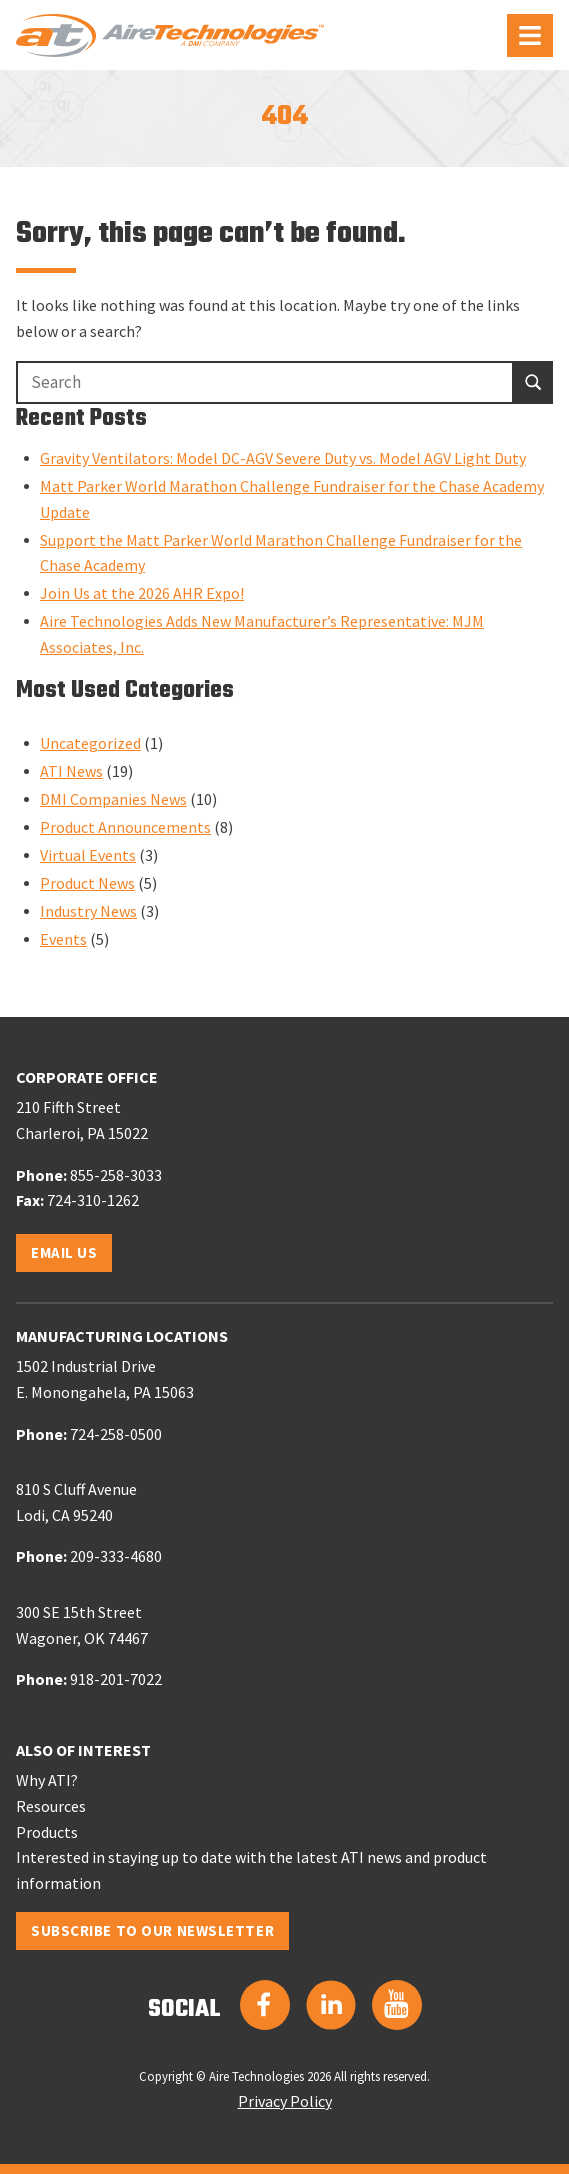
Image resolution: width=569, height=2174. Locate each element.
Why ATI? (47, 1780)
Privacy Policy (285, 2101)
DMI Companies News (113, 799)
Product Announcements (125, 827)
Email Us (64, 1252)
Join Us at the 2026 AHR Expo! (142, 593)
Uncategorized (90, 743)
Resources (51, 1806)
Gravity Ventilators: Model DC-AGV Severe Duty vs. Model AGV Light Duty (283, 458)
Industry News (88, 911)
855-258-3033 (116, 1175)
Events (63, 939)
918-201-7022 (116, 1679)
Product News (87, 883)
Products (47, 1832)
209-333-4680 (116, 1556)
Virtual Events (88, 855)
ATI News (71, 771)
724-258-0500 (116, 1434)
